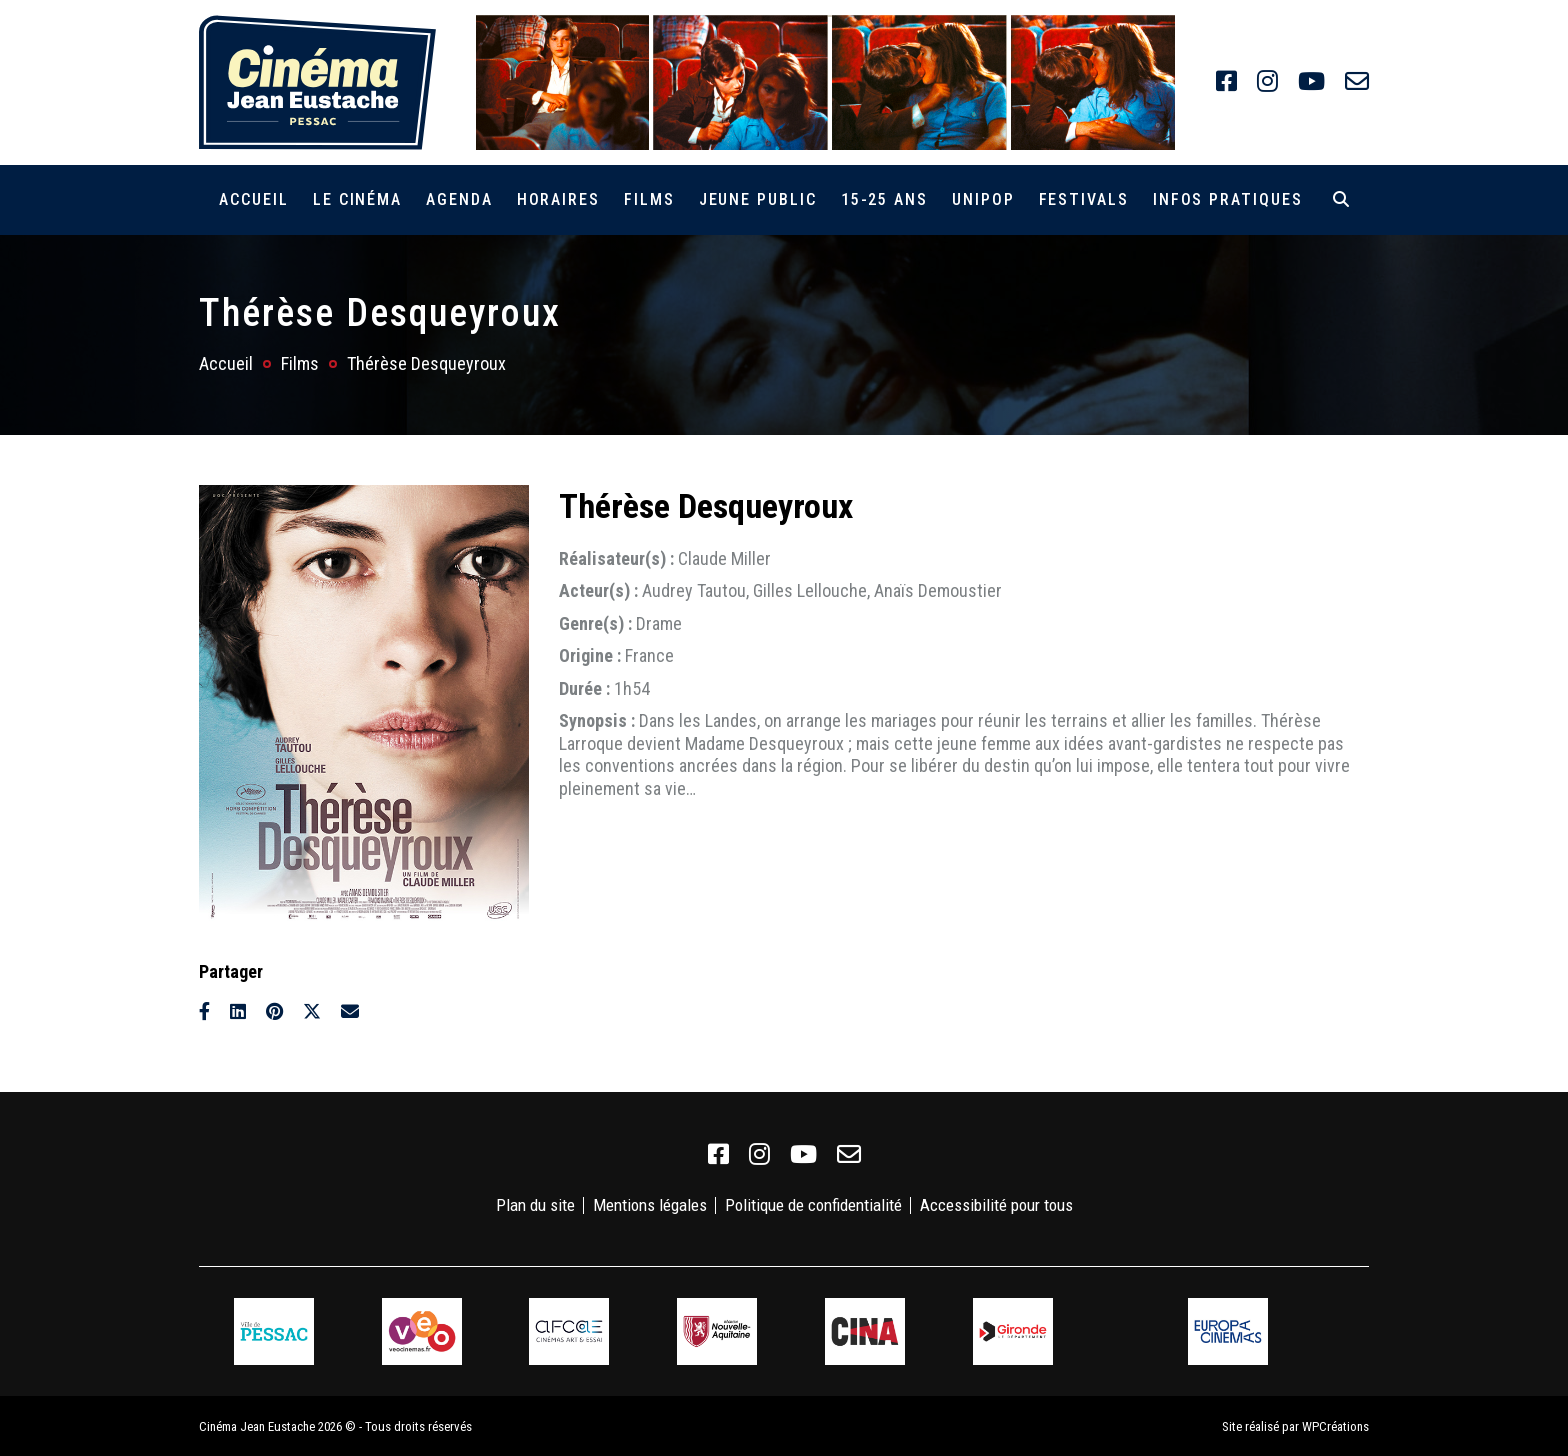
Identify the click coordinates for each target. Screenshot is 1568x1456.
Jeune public (758, 199)
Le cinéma (357, 199)
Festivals (1084, 199)
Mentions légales (650, 1205)
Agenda (459, 199)
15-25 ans (884, 199)
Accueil (253, 199)
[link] (1226, 82)
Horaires (558, 199)
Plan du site (535, 1205)
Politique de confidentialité (813, 1205)
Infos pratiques (1228, 199)
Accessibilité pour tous (996, 1205)
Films (649, 199)
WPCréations (1335, 1424)
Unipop (983, 199)
